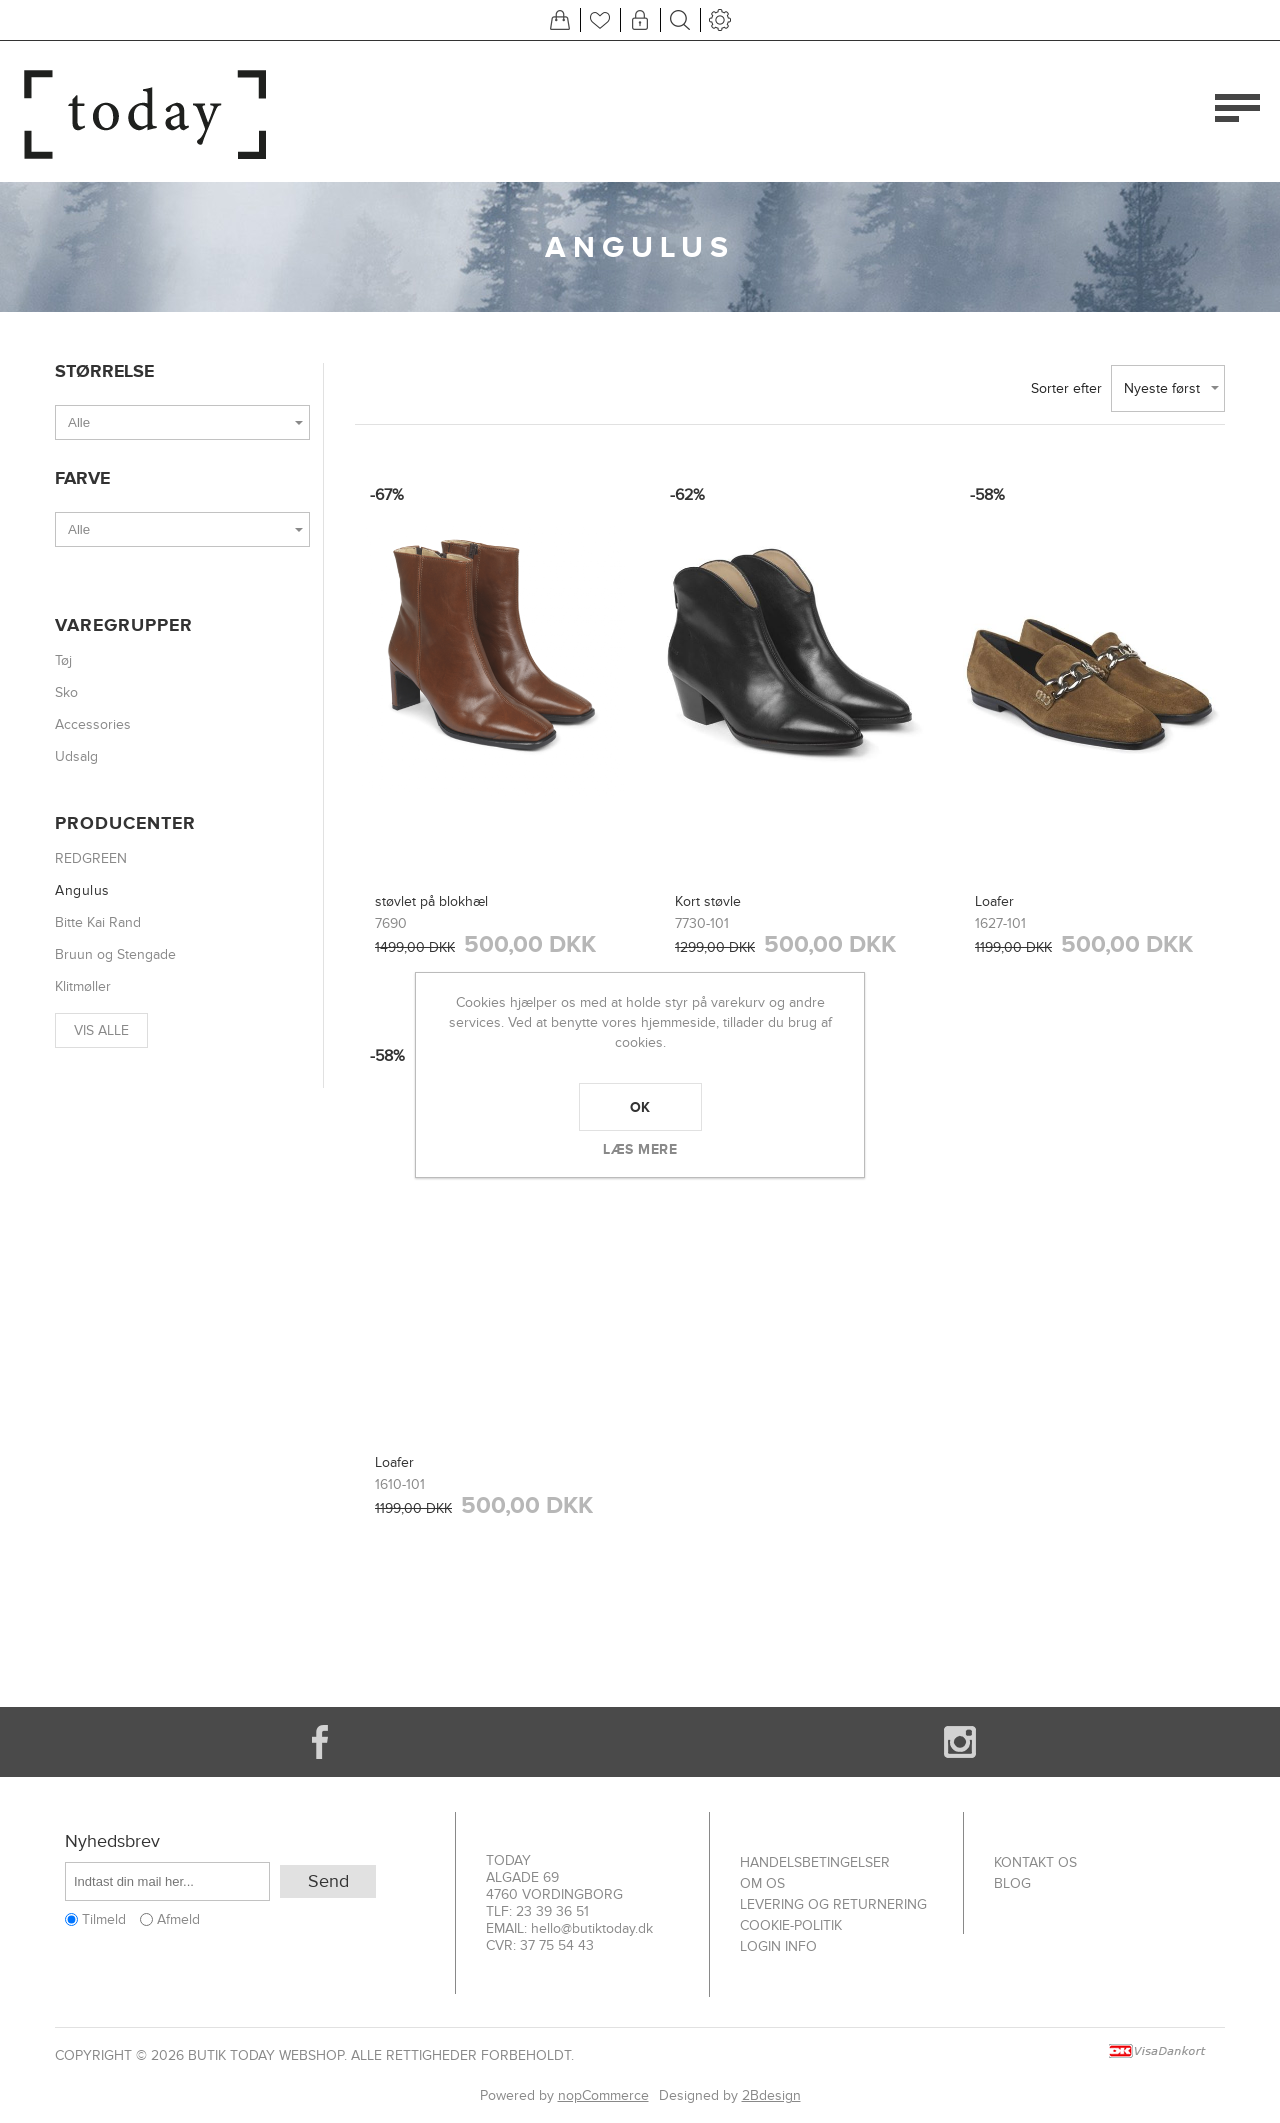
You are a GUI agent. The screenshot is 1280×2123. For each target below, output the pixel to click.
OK (640, 1107)
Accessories (93, 724)
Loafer (994, 901)
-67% (387, 495)
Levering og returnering (833, 1904)
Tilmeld (104, 1919)
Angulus (82, 890)
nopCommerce (603, 2095)
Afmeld (178, 1919)
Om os (762, 1883)
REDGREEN (91, 858)
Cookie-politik (791, 1925)
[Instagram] (960, 1742)
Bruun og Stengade (115, 954)
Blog (1012, 1883)
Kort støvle (708, 901)
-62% (687, 495)
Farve (82, 478)
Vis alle (101, 1030)
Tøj (63, 660)
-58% (987, 495)
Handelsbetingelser (815, 1862)
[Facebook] (320, 1742)
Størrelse (104, 371)
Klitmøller (83, 986)
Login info (778, 1946)
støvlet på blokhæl (431, 901)
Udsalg (76, 756)
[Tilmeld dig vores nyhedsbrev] (167, 1881)
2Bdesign (771, 2095)
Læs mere (640, 1149)
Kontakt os (1035, 1862)
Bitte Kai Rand (98, 922)
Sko (66, 692)
